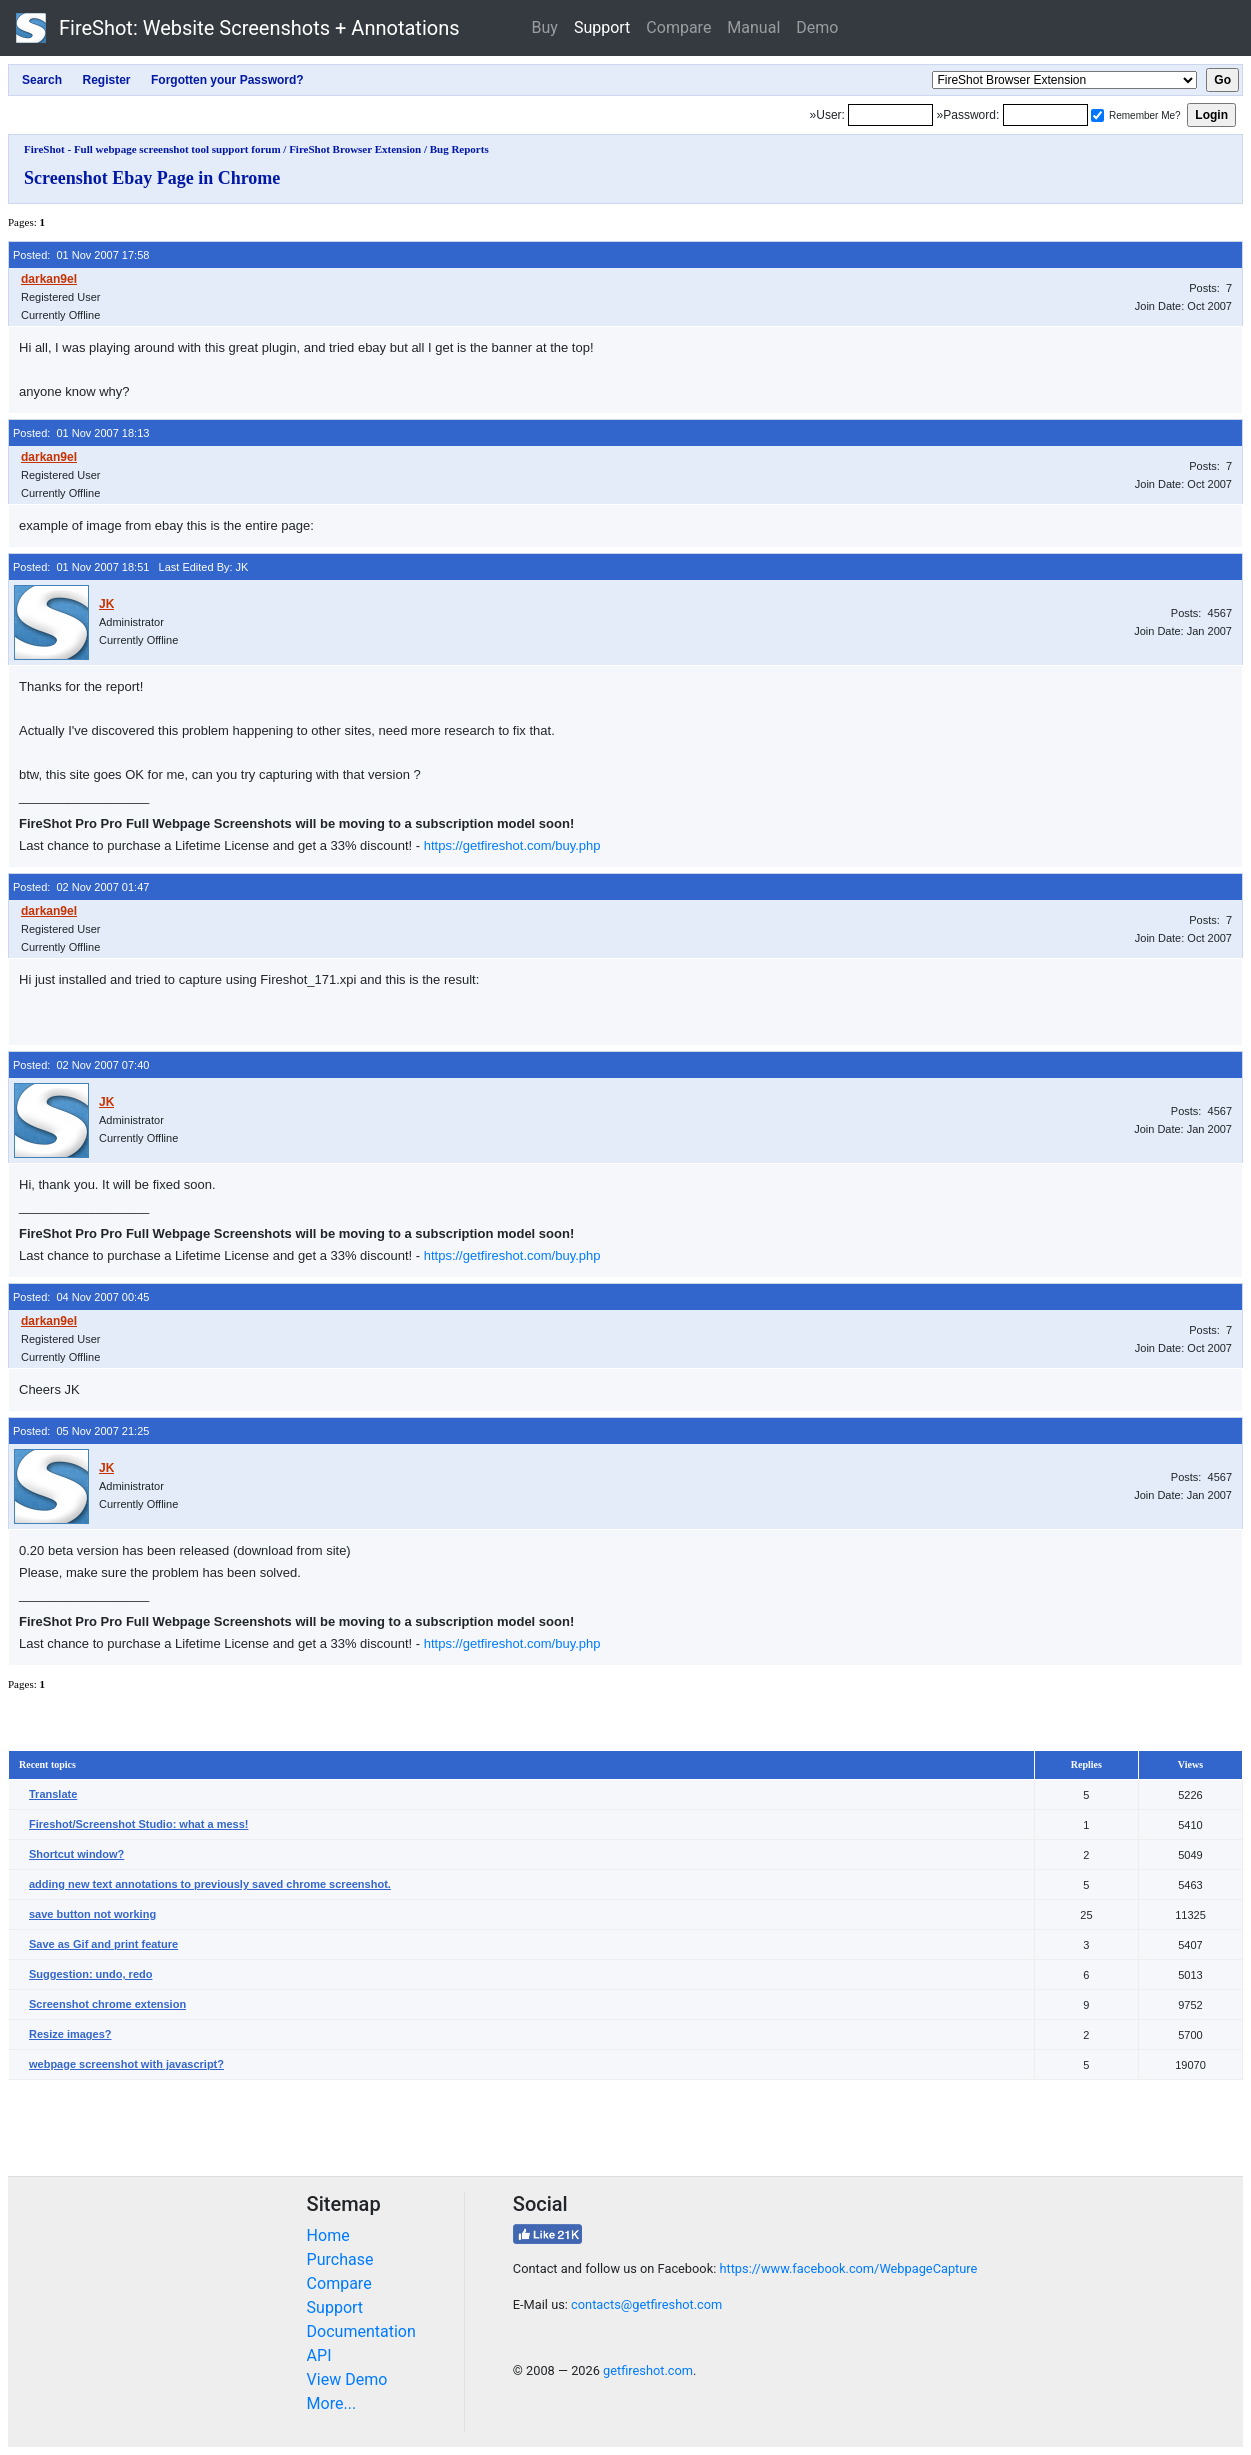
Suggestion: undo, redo (90, 1974)
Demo (817, 27)
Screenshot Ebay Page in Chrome (152, 178)
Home (328, 2235)
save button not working (92, 1914)
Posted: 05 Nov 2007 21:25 (81, 1431)
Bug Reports (459, 149)
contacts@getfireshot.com (646, 2304)
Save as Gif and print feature (103, 1944)
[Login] (890, 115)
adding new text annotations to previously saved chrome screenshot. (210, 1884)
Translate (53, 1794)
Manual (753, 27)
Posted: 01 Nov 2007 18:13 (81, 433)
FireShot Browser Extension (355, 149)
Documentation (361, 2331)
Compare (678, 27)
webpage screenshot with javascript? (126, 2064)
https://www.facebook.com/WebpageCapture (848, 2268)
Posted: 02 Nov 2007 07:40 (81, 1065)
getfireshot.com (648, 2370)
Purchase (340, 2259)
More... (332, 2403)
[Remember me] (1097, 115)
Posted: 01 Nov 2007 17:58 (81, 255)
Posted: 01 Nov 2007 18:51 (81, 567)
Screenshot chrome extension (107, 2004)
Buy (545, 27)
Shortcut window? (76, 1854)
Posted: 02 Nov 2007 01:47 (81, 887)
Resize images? (70, 2034)
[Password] (1045, 115)
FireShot (238, 28)
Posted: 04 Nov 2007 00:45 (81, 1297)
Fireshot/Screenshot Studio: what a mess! (138, 1824)
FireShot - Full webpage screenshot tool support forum (152, 149)
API (319, 2355)
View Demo (347, 2379)
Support (602, 27)
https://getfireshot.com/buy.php (512, 845)
